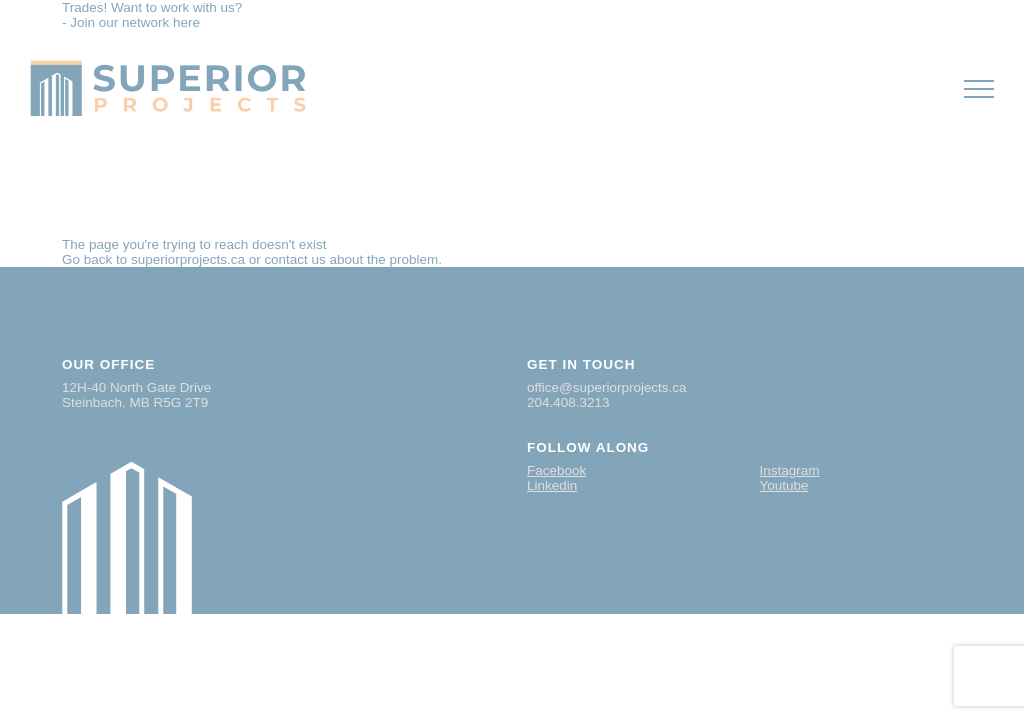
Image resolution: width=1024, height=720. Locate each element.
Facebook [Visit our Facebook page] (556, 470)
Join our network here (135, 22)
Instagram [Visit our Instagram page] (790, 470)
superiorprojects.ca (188, 259)
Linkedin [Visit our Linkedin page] (552, 485)
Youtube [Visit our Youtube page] (784, 485)
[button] (979, 89)
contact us (294, 259)
